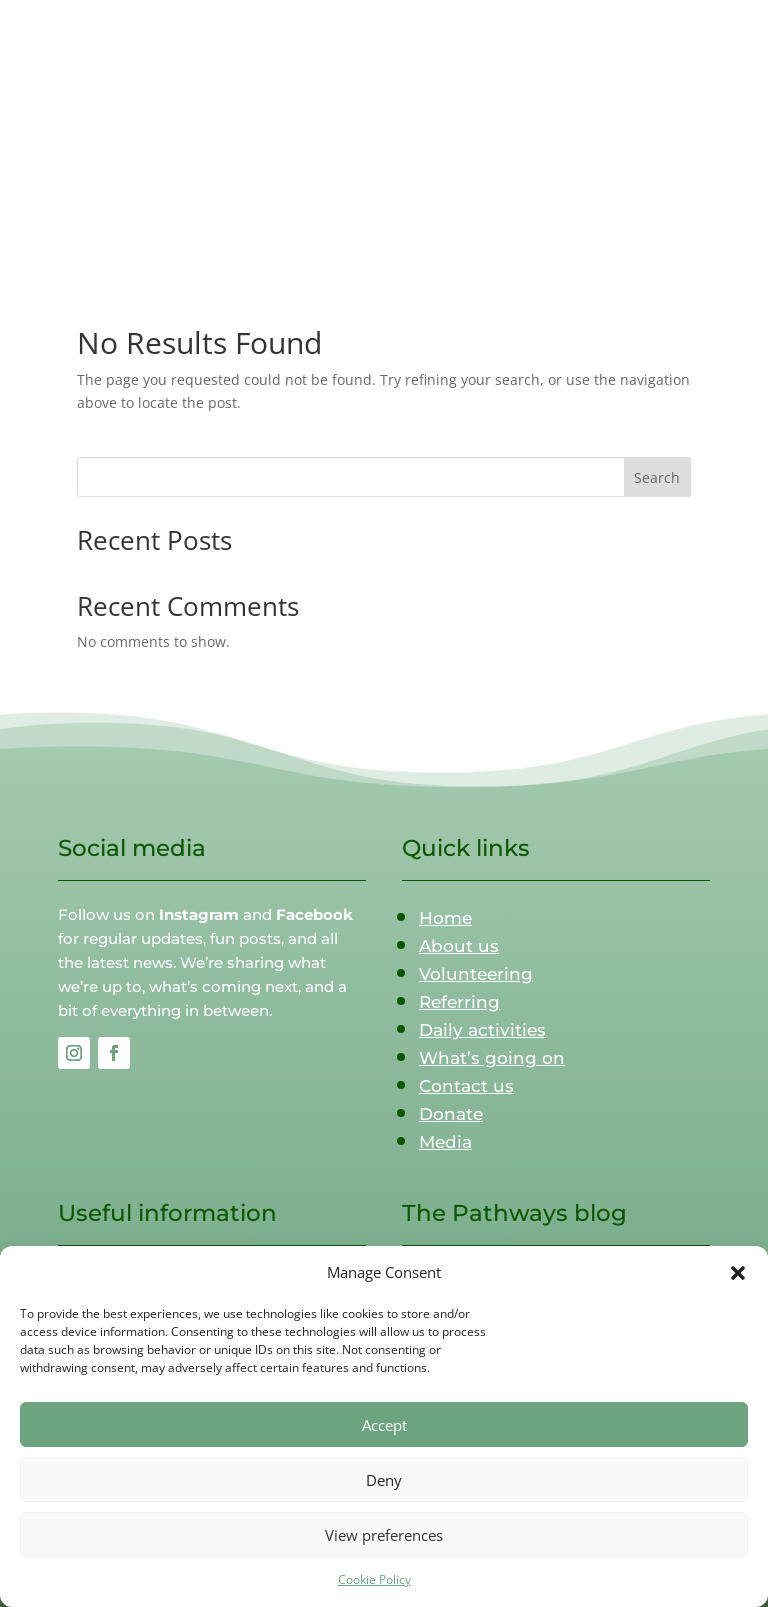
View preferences (384, 1535)
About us (459, 946)
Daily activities (482, 1030)
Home (445, 918)
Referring (459, 1002)
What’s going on (492, 1058)
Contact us (466, 1086)
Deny (384, 1480)
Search (657, 477)
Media (445, 1142)
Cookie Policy (374, 1579)
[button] (738, 1273)
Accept (384, 1425)
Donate (451, 1114)
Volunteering (476, 974)
